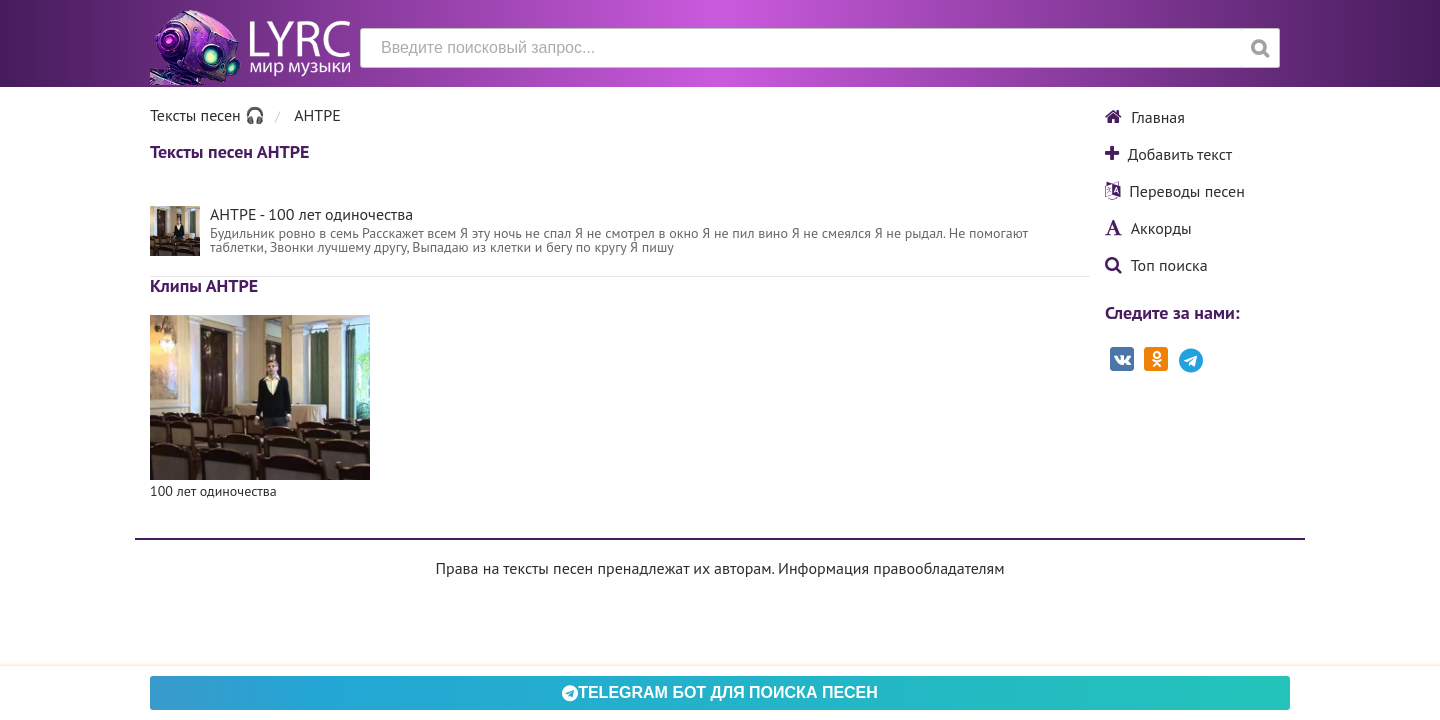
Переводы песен (1175, 191)
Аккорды (1148, 228)
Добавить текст (1168, 154)
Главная (1145, 117)
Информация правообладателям (891, 568)
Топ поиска (1156, 265)
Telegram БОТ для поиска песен (720, 692)
